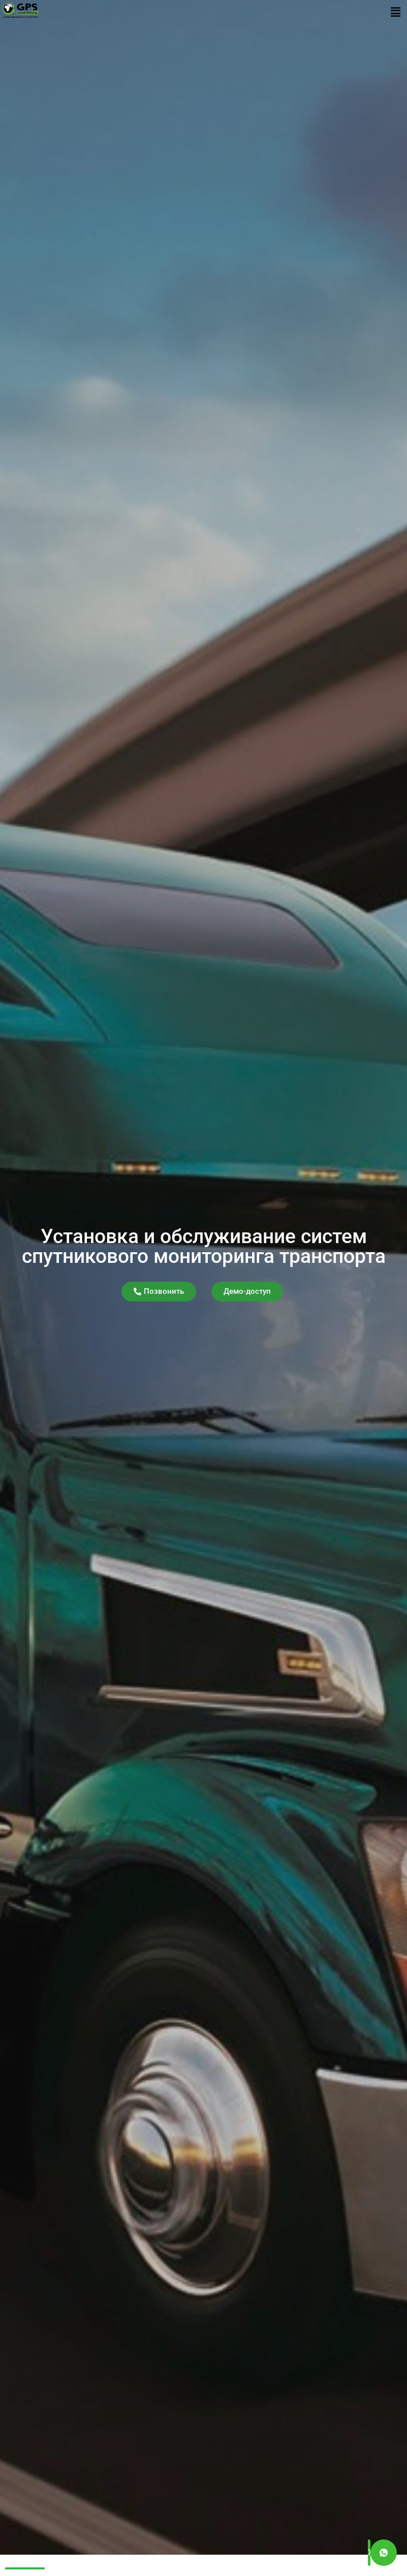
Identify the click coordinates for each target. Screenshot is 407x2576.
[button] (395, 12)
